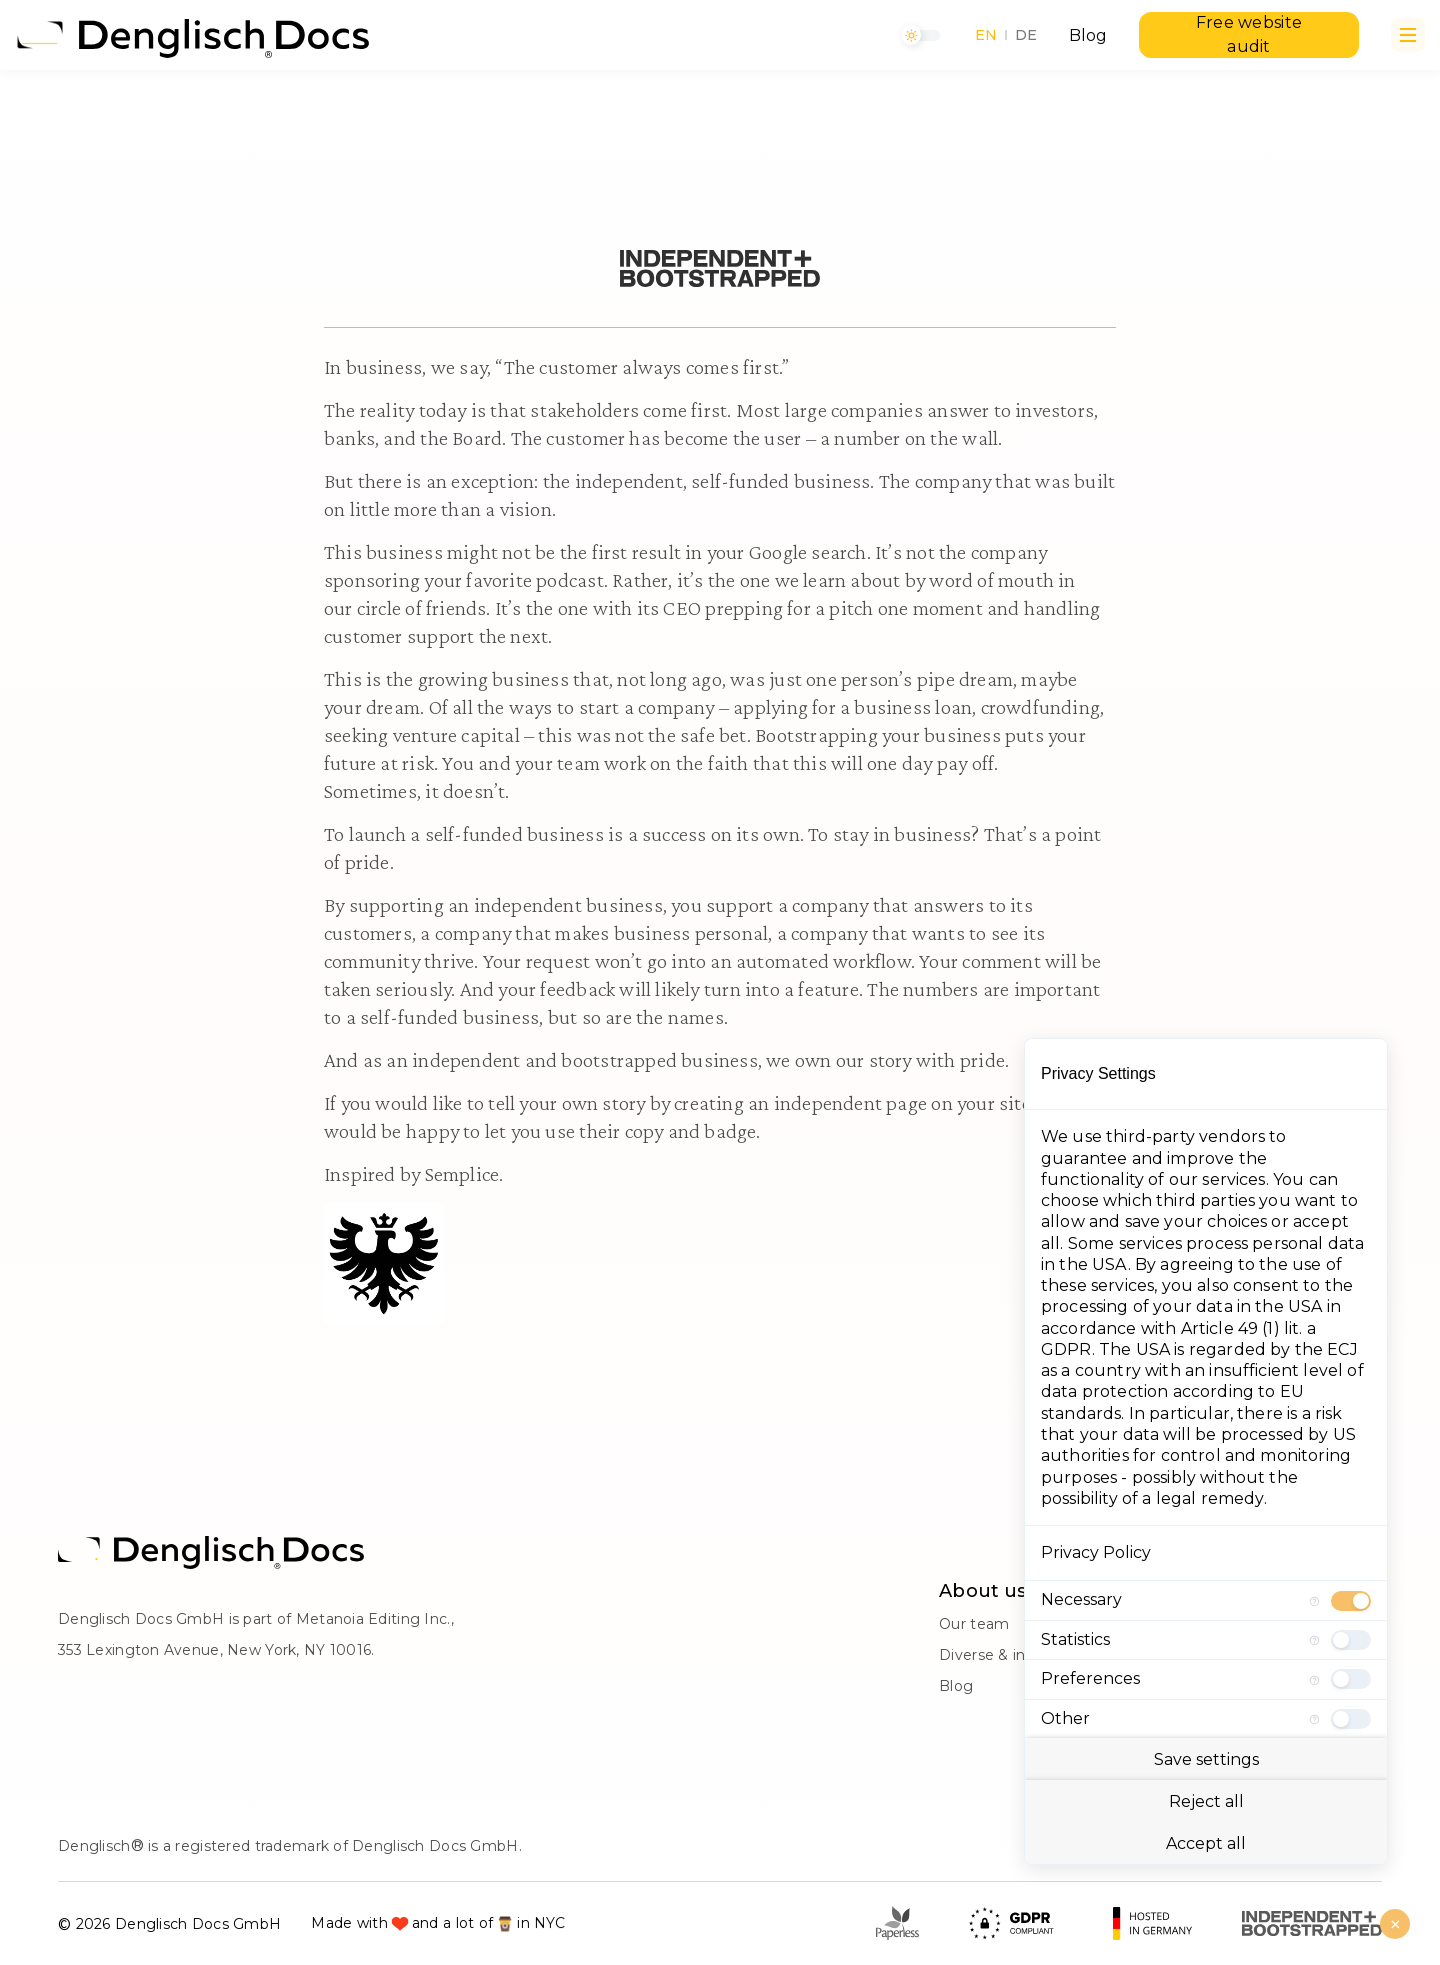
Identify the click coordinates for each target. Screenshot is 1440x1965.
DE (1026, 35)
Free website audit (1249, 34)
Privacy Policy (1096, 1552)
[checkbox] (1351, 1601)
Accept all (1206, 1843)
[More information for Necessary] (1314, 1601)
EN (986, 35)
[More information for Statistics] (1314, 1640)
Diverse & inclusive (1006, 1655)
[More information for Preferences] (1314, 1679)
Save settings (1206, 1759)
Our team (974, 1624)
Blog (1088, 35)
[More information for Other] (1314, 1719)
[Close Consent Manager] (1395, 1924)
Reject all (1206, 1801)
